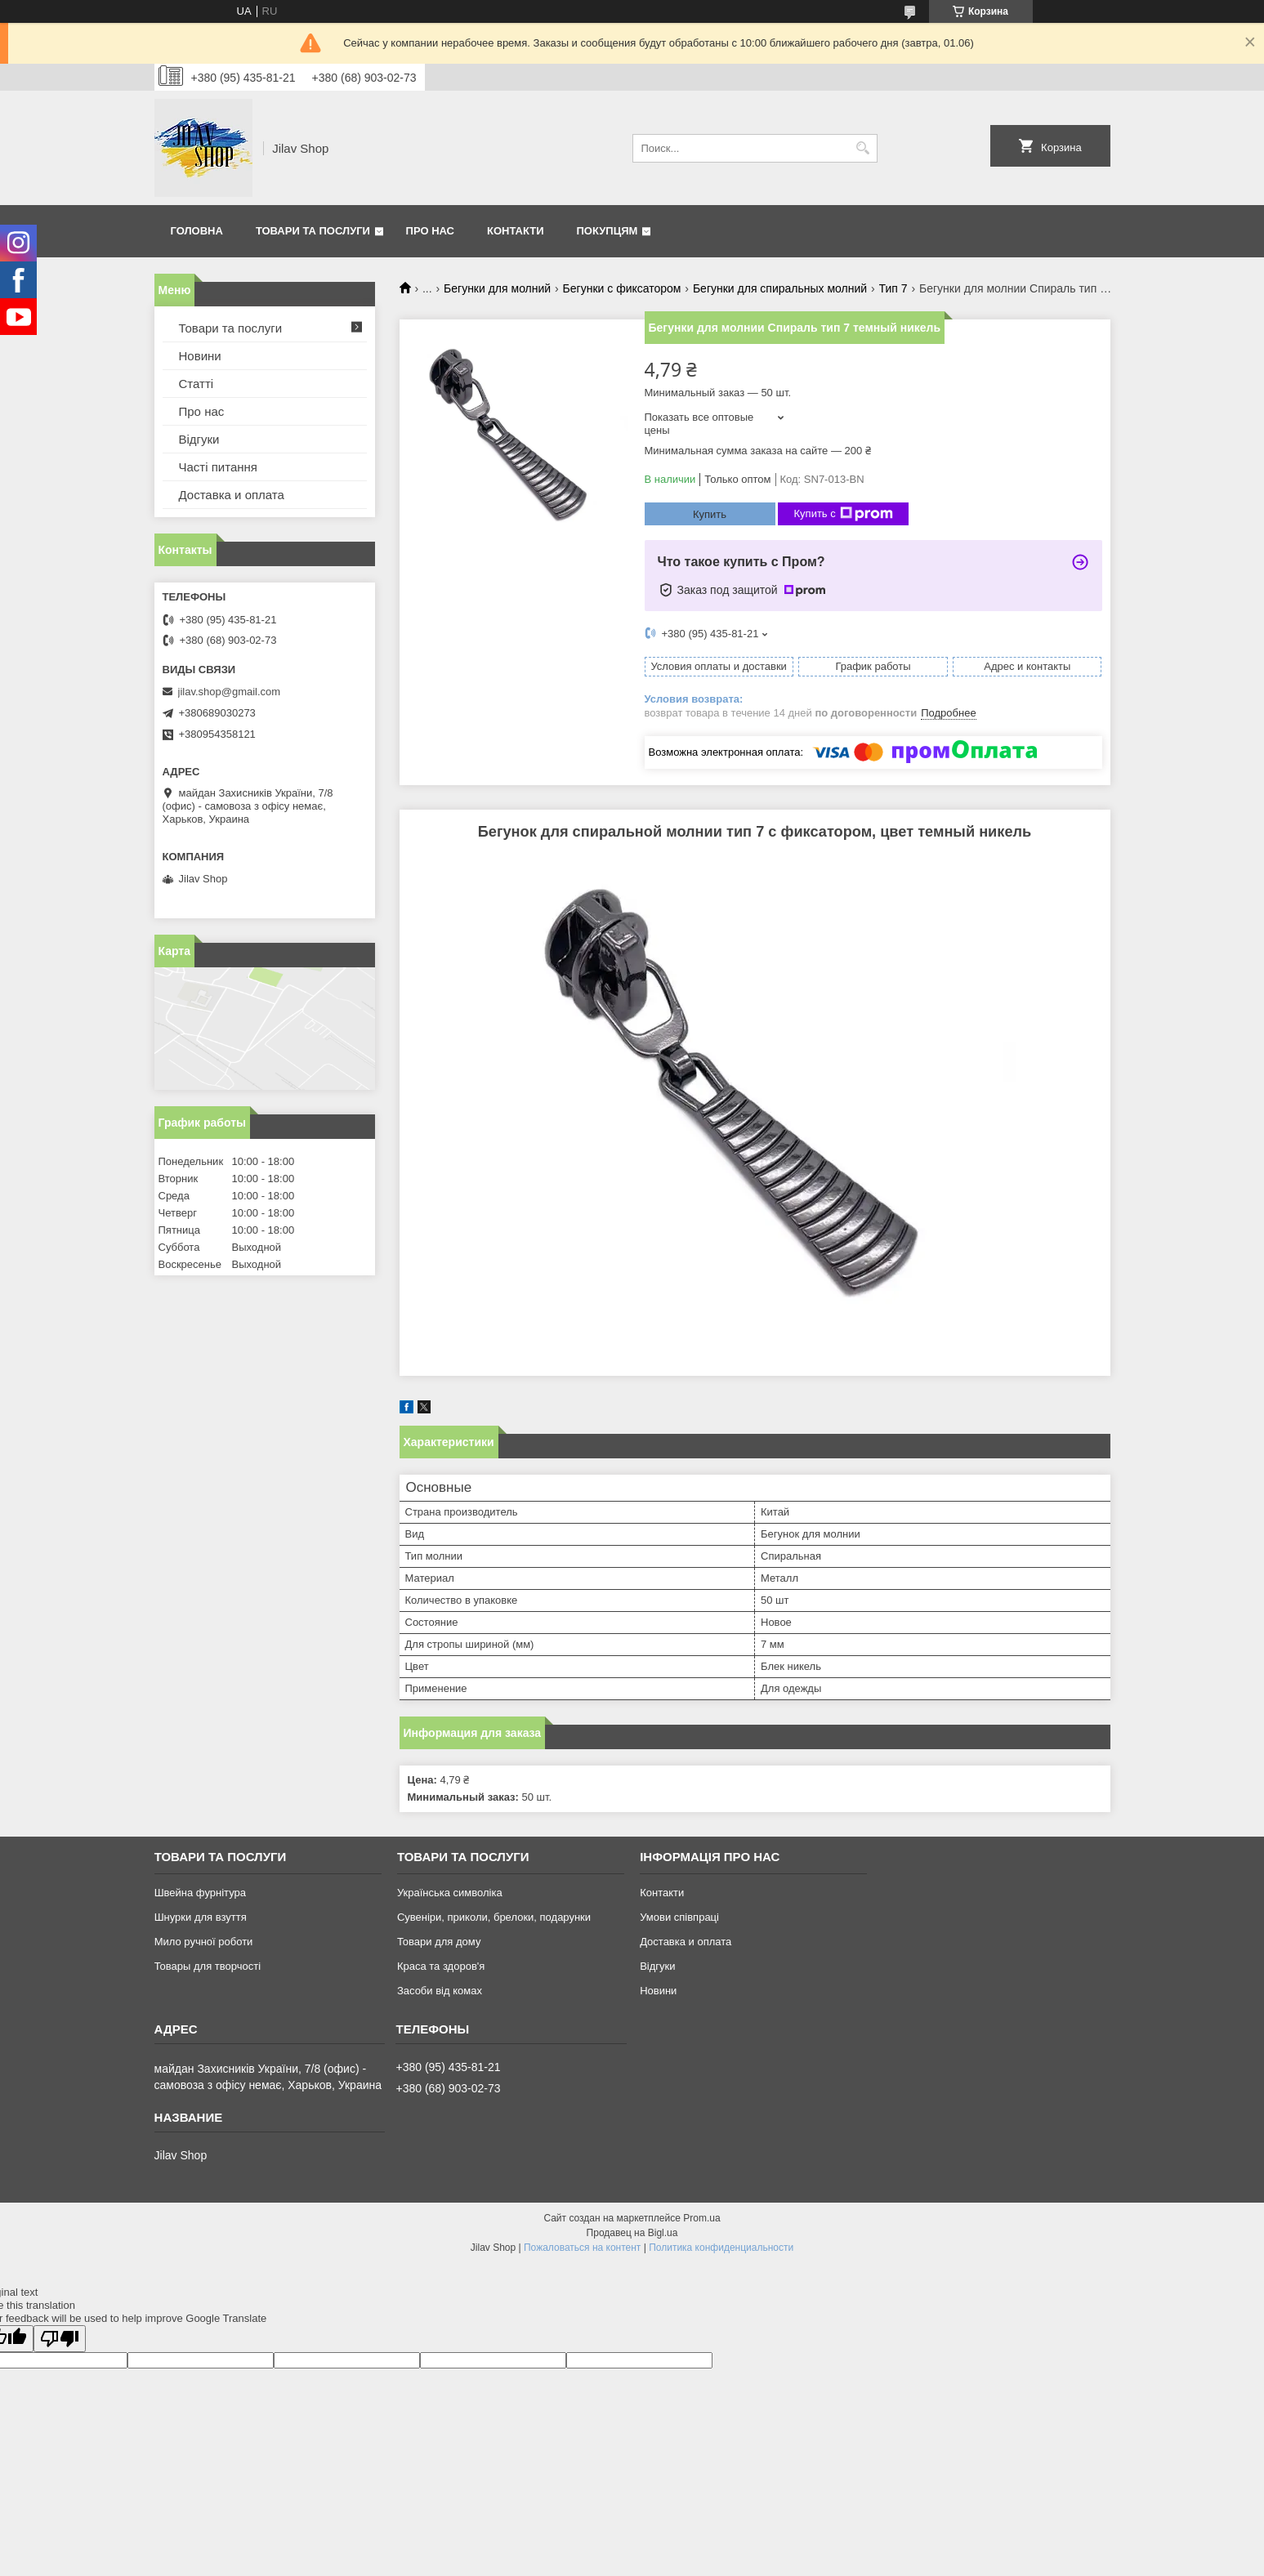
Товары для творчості (207, 1966)
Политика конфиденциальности (721, 2247)
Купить (709, 514)
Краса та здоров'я (441, 1966)
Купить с (843, 514)
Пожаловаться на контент (582, 2247)
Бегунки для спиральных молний (780, 288)
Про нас (430, 231)
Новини (200, 356)
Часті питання (218, 467)
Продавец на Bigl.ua (632, 2233)
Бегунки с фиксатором (622, 288)
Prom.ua (701, 2218)
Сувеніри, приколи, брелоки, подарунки (494, 1917)
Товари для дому (438, 1941)
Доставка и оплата (231, 495)
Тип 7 (893, 288)
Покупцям (607, 231)
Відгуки (199, 439)
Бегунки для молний (497, 288)
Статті (196, 384)
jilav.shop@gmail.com (229, 691)
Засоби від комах (439, 1990)
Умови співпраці (679, 1917)
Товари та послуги (313, 231)
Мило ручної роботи (203, 1941)
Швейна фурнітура (200, 1892)
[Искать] (863, 148)
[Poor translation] (59, 2338)
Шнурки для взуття (200, 1917)
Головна (197, 231)
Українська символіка (449, 1892)
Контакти (515, 231)
